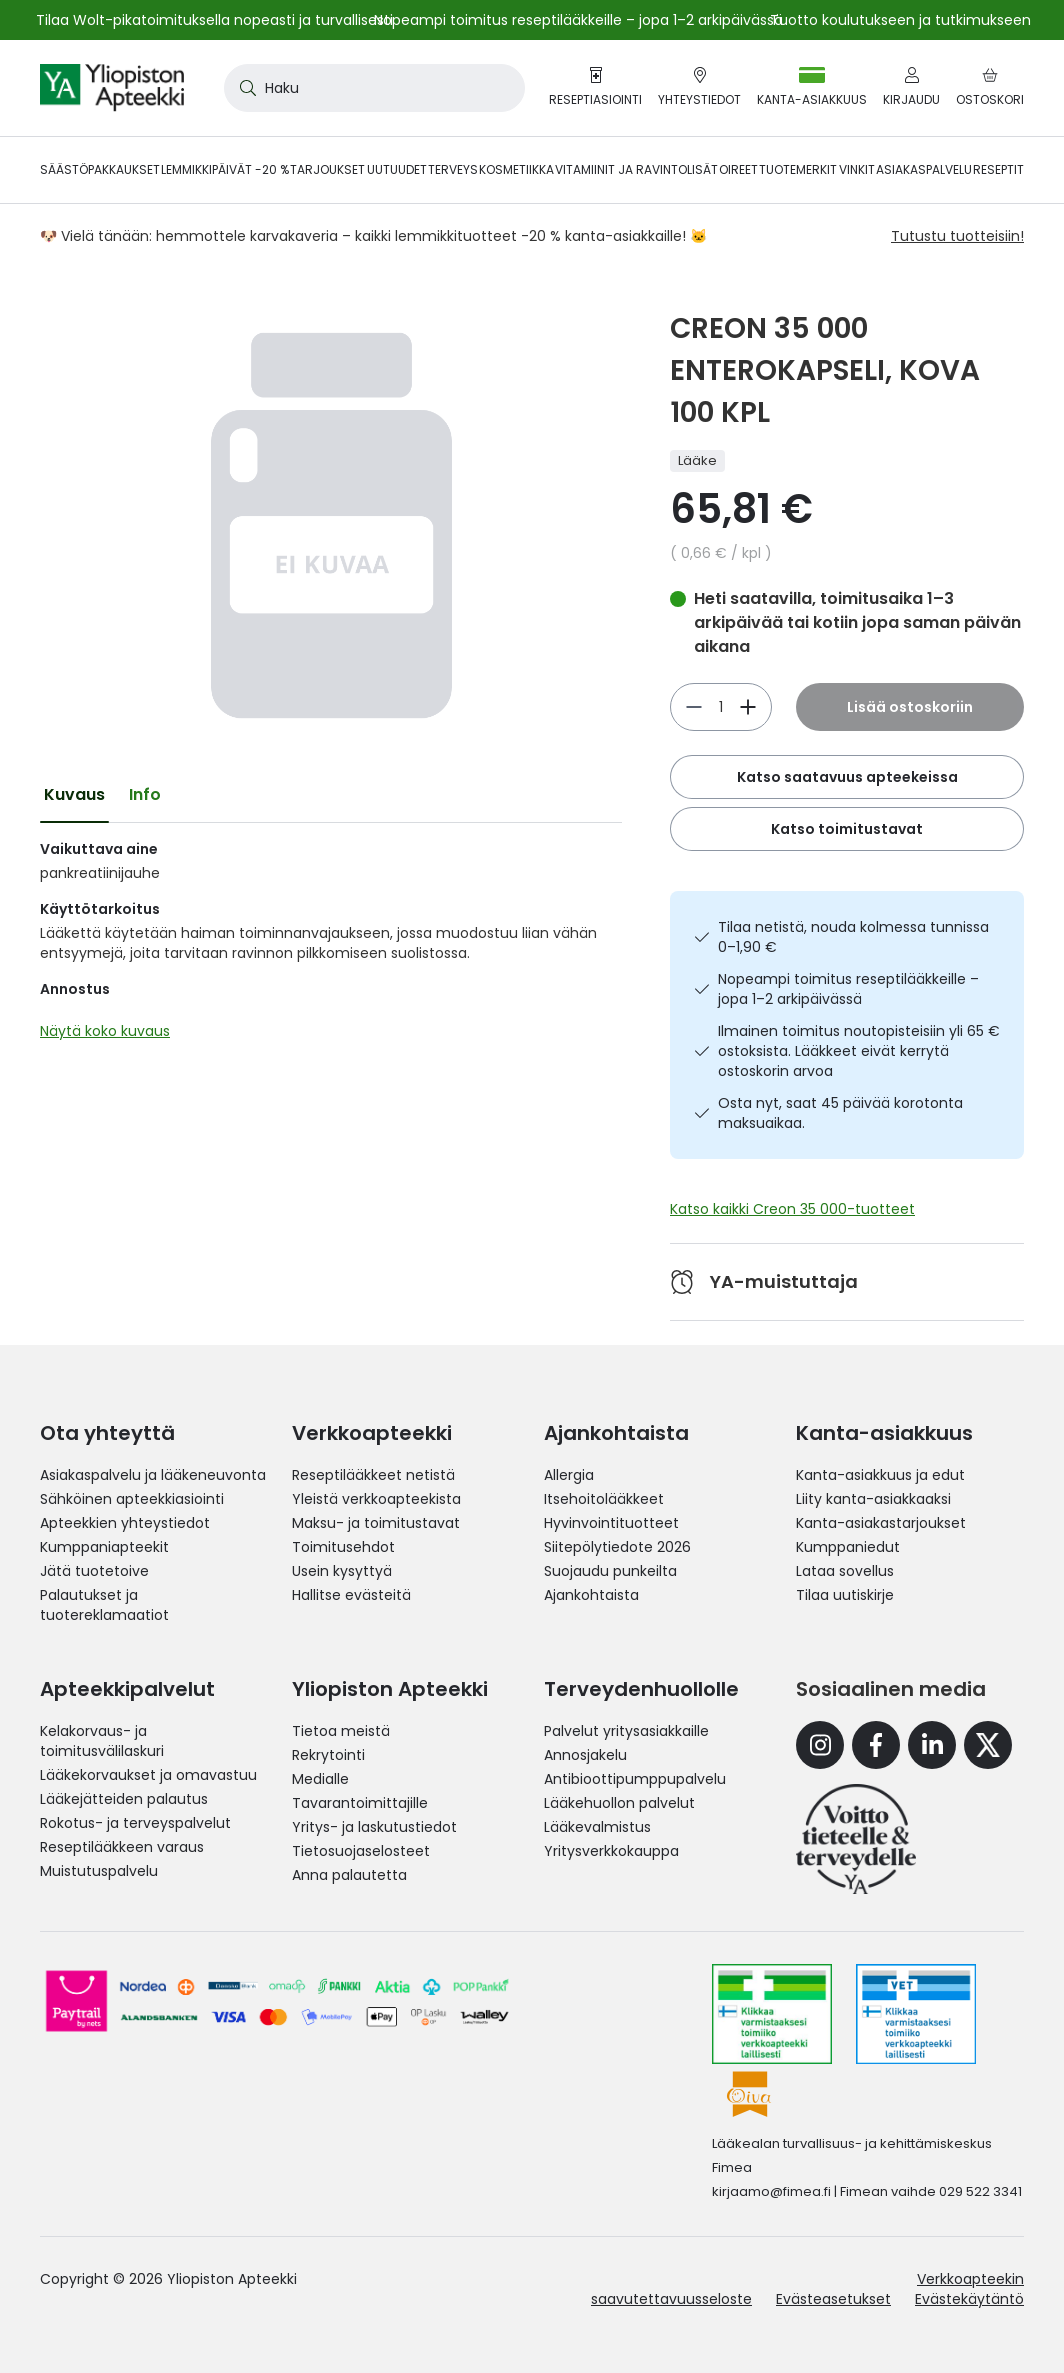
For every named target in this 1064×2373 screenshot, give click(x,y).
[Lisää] (694, 707)
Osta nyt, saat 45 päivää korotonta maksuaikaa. (840, 1113)
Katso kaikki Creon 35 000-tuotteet (792, 1209)
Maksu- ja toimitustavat (376, 1523)
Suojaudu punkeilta (610, 1571)
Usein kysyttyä (342, 1571)
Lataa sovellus (845, 1571)
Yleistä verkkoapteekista (376, 1499)
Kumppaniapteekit (104, 1547)
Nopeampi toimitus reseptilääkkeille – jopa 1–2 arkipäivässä (848, 989)
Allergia (569, 1475)
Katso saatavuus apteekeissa (847, 777)
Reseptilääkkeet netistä (373, 1475)
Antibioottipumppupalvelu (635, 1779)
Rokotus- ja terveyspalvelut (135, 1823)
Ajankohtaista (591, 1595)
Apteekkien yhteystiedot (125, 1523)
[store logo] (112, 88)
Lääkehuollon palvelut (619, 1803)
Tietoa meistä (341, 1731)
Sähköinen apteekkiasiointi (132, 1499)
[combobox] (374, 88)
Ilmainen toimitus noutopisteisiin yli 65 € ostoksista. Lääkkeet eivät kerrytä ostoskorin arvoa (859, 1051)
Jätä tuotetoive (94, 1571)
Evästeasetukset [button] (833, 2299)
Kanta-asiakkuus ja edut (880, 1475)
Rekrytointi (328, 1755)
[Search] (244, 88)
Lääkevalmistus (597, 1827)
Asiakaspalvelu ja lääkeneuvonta (153, 1475)
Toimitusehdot (343, 1547)
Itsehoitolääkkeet (604, 1499)
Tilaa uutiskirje (845, 1595)
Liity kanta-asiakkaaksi (873, 1499)
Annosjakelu (585, 1755)
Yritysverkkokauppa (611, 1851)
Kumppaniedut (848, 1547)
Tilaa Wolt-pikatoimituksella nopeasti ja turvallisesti (214, 20)
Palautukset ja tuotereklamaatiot (104, 1605)
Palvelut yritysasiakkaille (626, 1731)
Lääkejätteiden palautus (124, 1799)
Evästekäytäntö (969, 2299)
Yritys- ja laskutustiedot (374, 1827)
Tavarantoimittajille (360, 1803)
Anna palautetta (349, 1875)
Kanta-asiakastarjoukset (881, 1523)
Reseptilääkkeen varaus (122, 1847)
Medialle (320, 1779)
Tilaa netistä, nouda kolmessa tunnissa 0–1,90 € (853, 937)
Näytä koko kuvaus (105, 1031)
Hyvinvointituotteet (611, 1523)
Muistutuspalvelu (99, 1871)
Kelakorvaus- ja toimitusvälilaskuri (102, 1741)
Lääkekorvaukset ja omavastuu (148, 1775)
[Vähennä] (748, 707)
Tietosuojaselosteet (361, 1851)
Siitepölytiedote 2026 (617, 1547)
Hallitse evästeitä (351, 1595)
